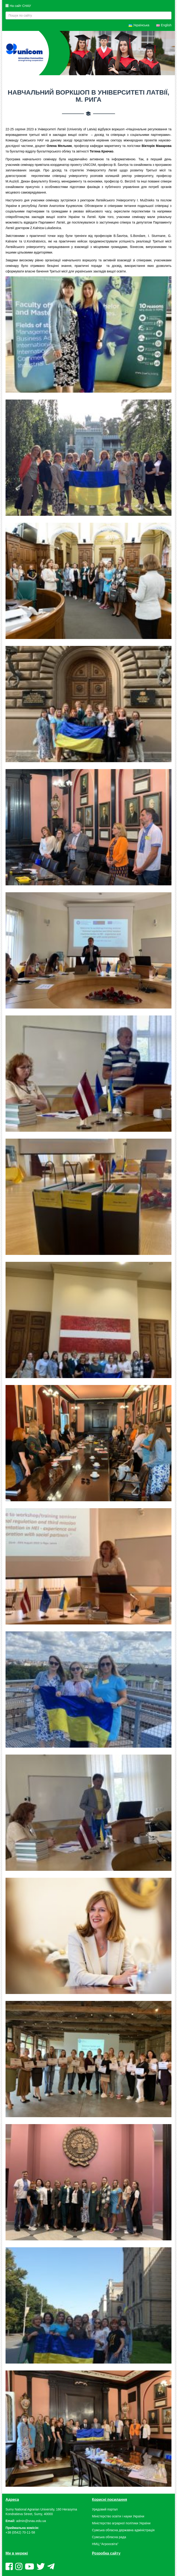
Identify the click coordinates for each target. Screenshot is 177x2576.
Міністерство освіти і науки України (118, 2516)
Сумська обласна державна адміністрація (123, 2530)
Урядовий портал (105, 2509)
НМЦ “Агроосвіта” (105, 2544)
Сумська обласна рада (109, 2537)
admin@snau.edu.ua (31, 2521)
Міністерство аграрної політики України (121, 2523)
